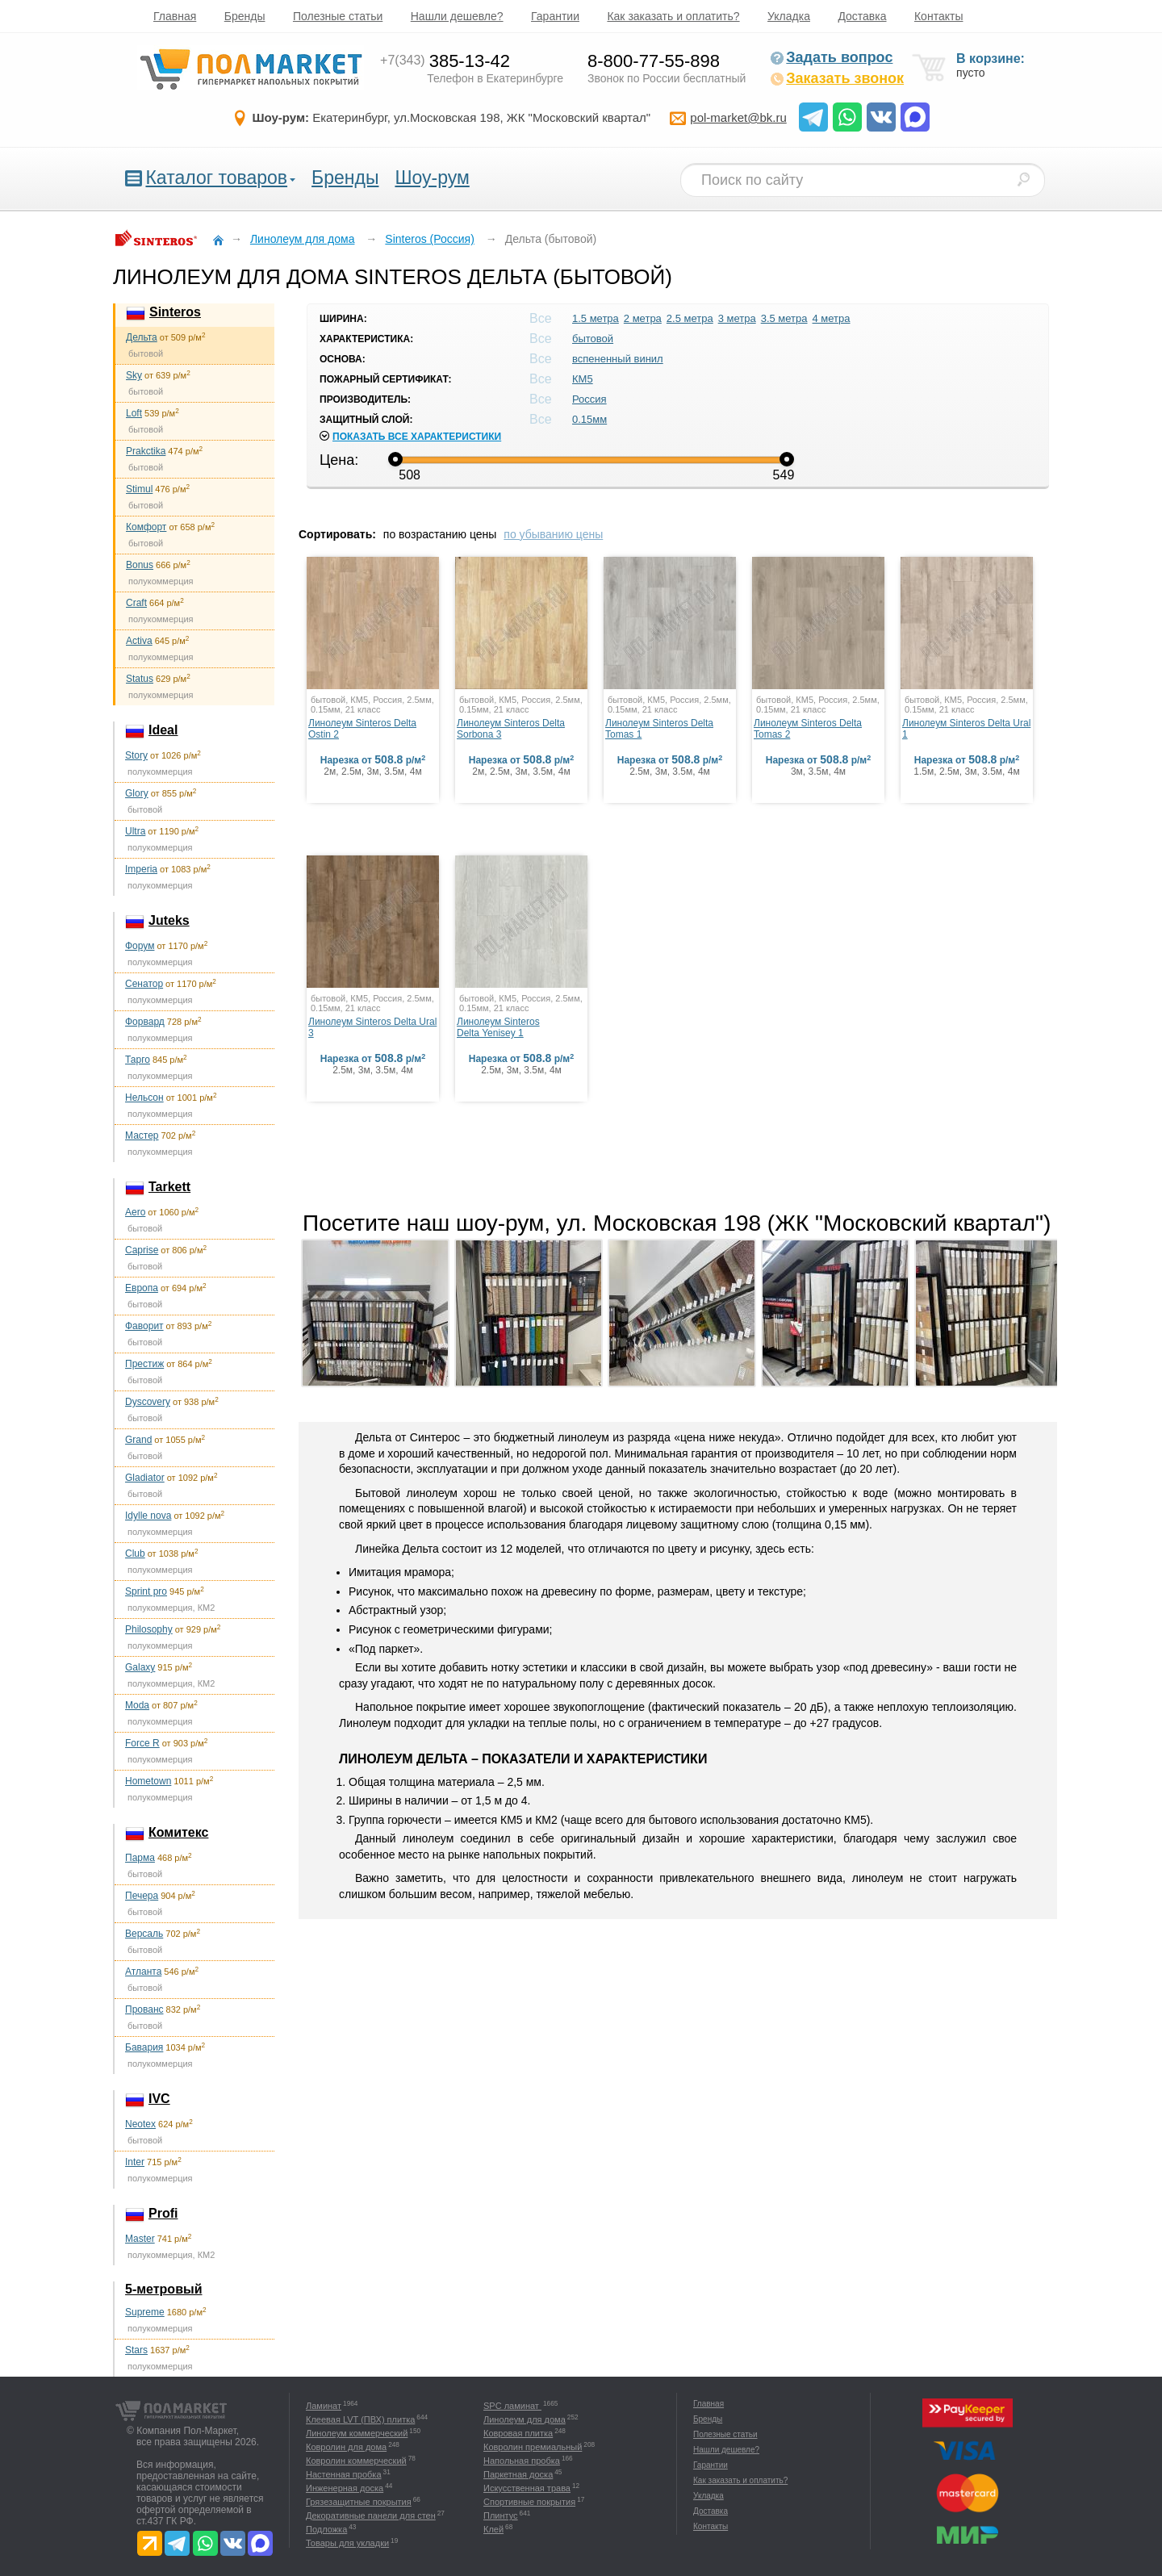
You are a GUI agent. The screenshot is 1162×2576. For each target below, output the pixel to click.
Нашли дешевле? (457, 16)
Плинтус (500, 2515)
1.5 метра (595, 318)
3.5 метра (784, 318)
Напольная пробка (521, 2460)
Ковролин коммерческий (356, 2460)
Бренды (244, 16)
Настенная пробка (344, 2474)
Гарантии (555, 16)
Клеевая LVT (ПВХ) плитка (360, 2419)
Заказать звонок (837, 78)
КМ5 (582, 379)
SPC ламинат (512, 2406)
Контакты (938, 16)
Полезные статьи (337, 16)
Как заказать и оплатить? (673, 16)
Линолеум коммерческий (357, 2433)
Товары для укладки (347, 2543)
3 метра (737, 318)
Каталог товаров (216, 177)
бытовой (592, 338)
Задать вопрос (831, 57)
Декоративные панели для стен (371, 2515)
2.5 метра (690, 318)
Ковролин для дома (346, 2447)
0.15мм (589, 419)
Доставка (862, 16)
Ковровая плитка (518, 2433)
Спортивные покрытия (529, 2502)
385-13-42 (445, 61)
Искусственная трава (527, 2488)
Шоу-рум (432, 177)
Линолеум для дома (524, 2419)
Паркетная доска (518, 2474)
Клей (493, 2529)
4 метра (832, 318)
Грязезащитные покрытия (359, 2502)
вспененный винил (617, 359)
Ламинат (323, 2406)
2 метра (643, 318)
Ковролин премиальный (532, 2447)
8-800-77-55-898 (653, 61)
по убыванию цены (553, 534)
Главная (174, 16)
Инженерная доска (344, 2488)
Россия (589, 399)
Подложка (326, 2529)
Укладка (788, 16)
